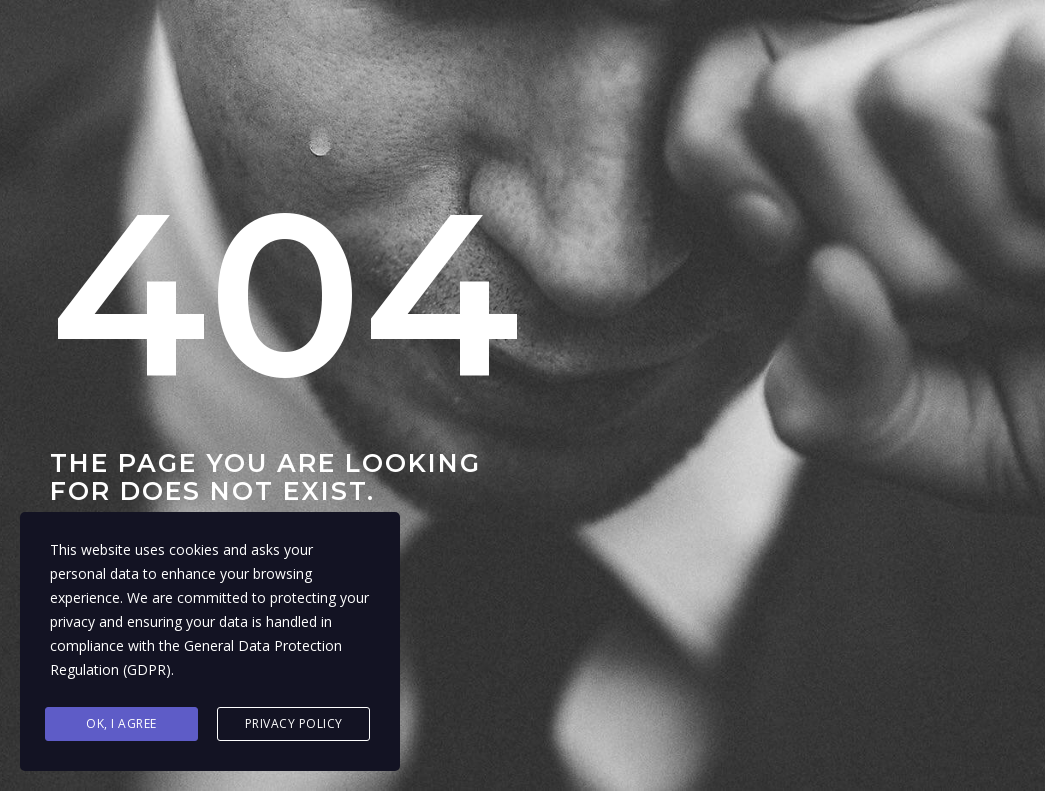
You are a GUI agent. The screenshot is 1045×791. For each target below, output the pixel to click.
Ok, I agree (121, 723)
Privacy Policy (294, 723)
